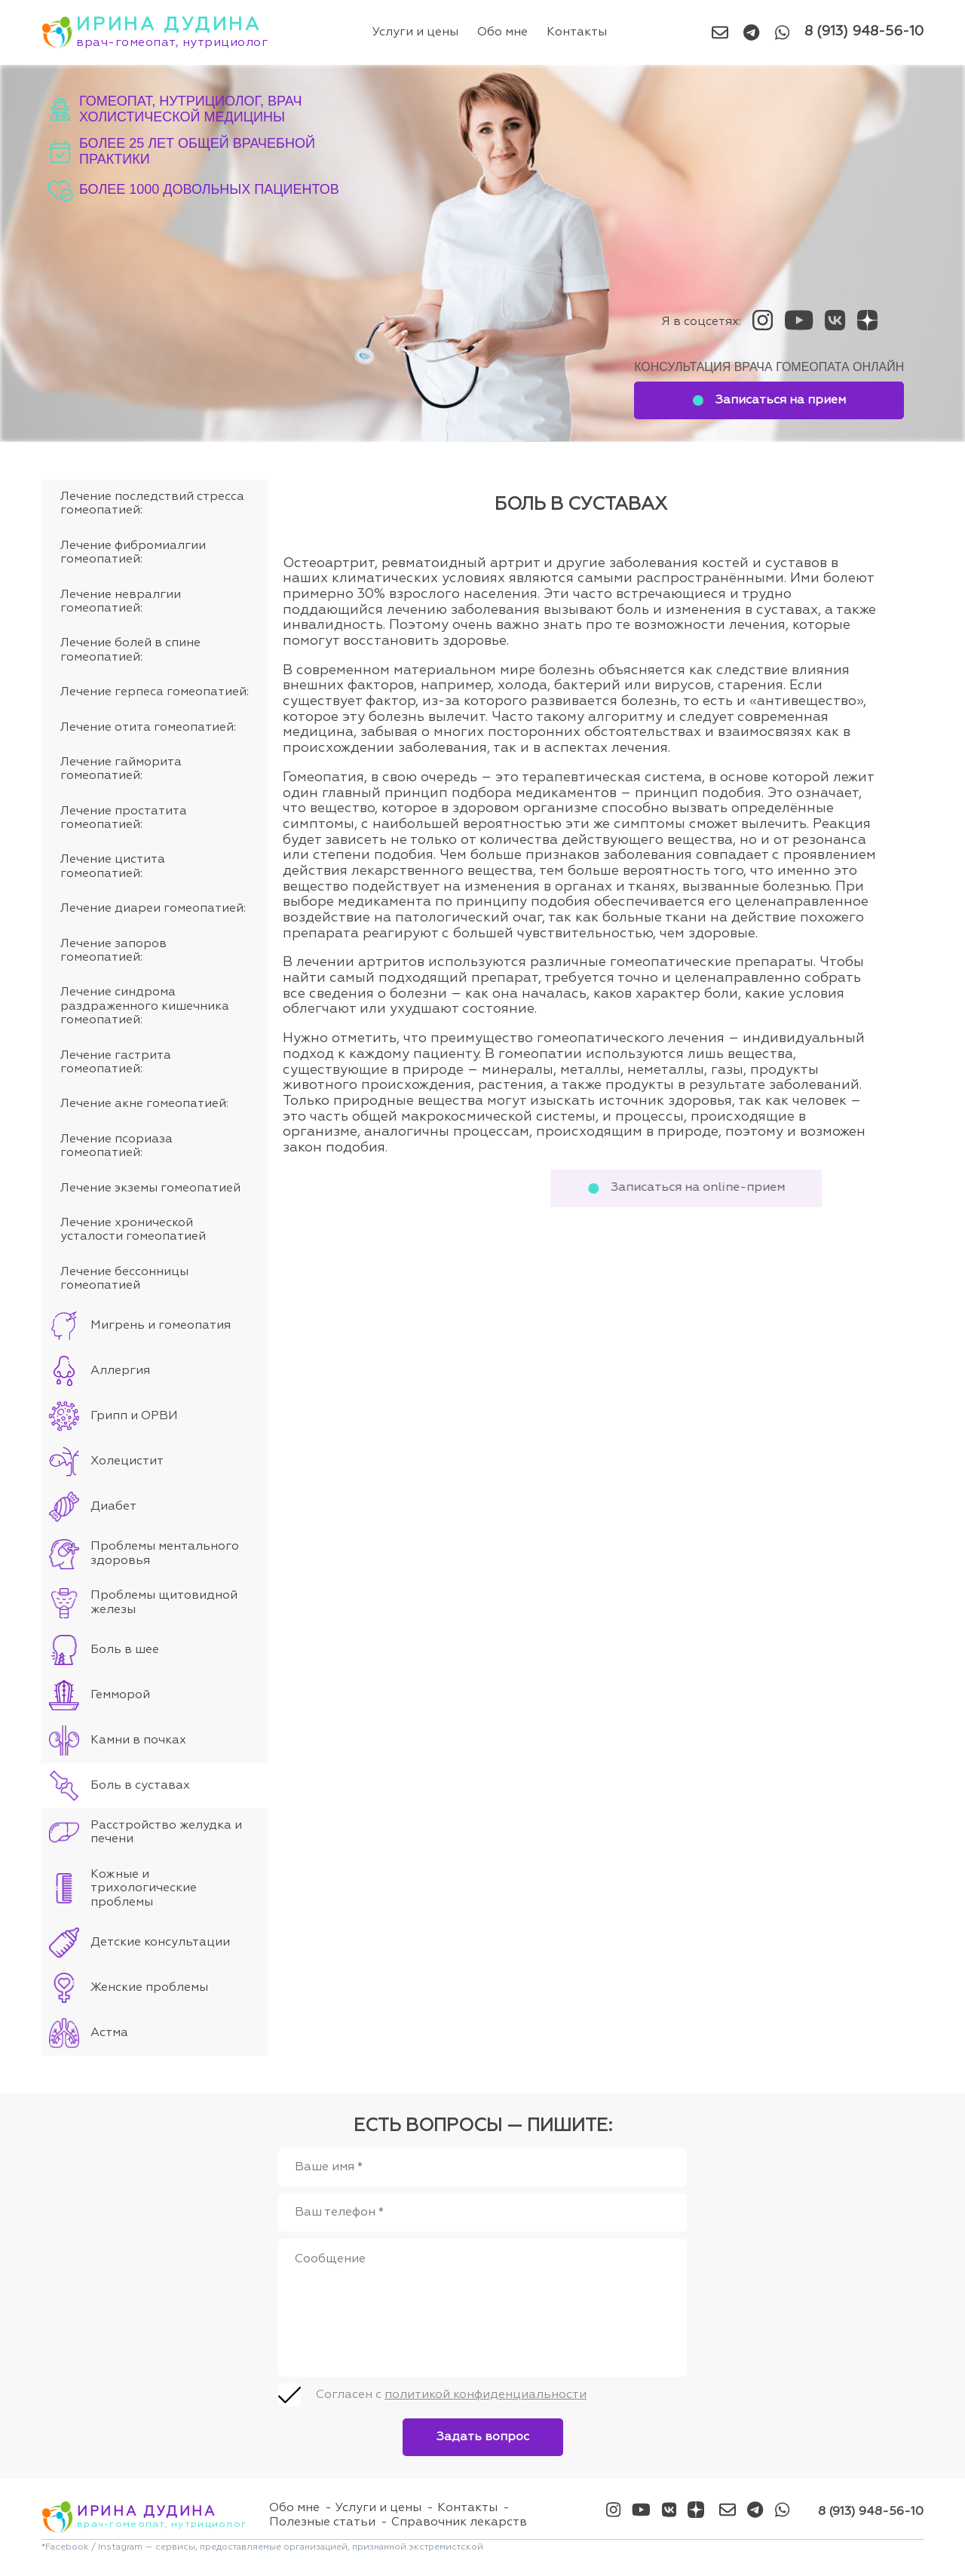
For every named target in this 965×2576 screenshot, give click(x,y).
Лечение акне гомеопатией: (144, 1104)
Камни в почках (138, 1740)
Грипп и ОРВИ (134, 1416)
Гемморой (120, 1695)
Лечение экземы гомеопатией (150, 1188)
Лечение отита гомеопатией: (148, 728)
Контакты (577, 32)
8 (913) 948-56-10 (864, 31)
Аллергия (120, 1371)
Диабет (113, 1507)
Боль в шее (124, 1650)
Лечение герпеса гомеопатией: (154, 692)
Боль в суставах (140, 1786)
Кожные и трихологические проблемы (143, 1889)
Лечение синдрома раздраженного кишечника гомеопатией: (144, 1006)
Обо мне (503, 32)
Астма (109, 2033)
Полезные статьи (322, 2522)
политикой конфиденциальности (485, 2395)
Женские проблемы (149, 1988)
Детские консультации (160, 1943)
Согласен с (451, 2395)
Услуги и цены (416, 32)
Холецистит (127, 1461)
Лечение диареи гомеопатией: (153, 909)
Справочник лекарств (459, 2522)
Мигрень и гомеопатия (160, 1326)
